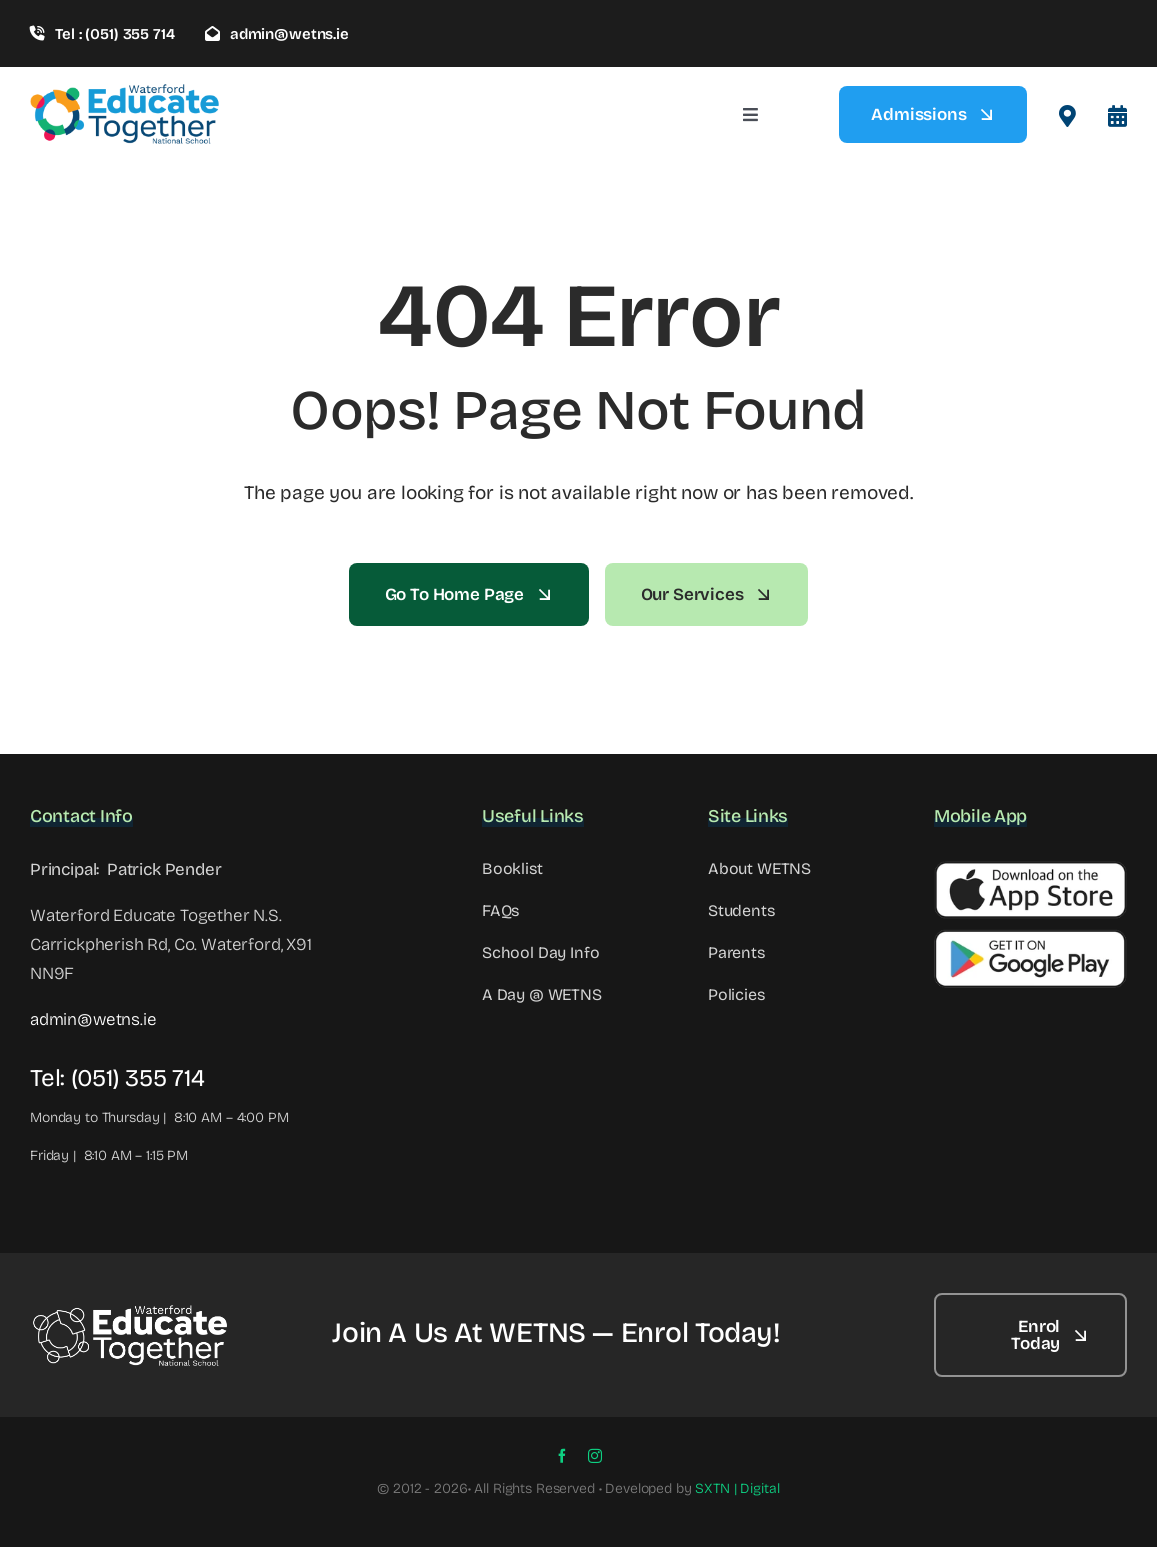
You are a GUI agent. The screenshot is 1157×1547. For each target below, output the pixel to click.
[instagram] (595, 1456)
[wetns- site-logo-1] (125, 91)
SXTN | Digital (737, 1488)
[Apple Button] (1030, 869)
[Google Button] (1030, 937)
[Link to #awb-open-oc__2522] (1067, 116)
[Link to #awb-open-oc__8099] (1117, 116)
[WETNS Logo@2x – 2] (130, 1311)
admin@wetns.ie (93, 1019)
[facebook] (562, 1456)
